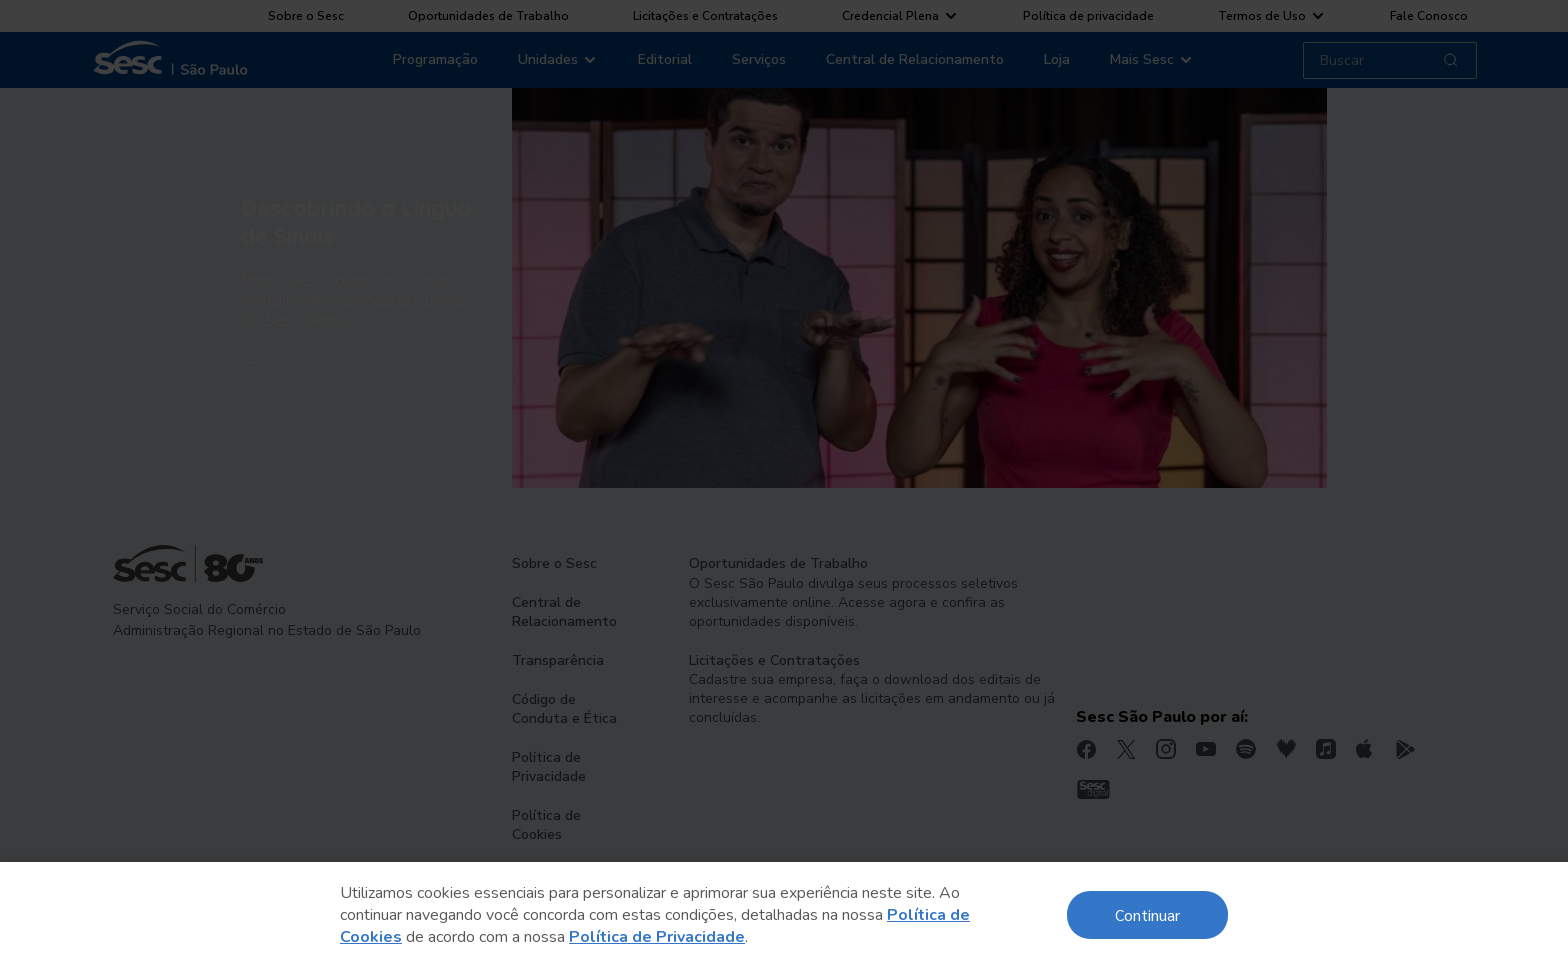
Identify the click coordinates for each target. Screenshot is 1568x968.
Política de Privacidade (657, 937)
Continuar (1147, 914)
